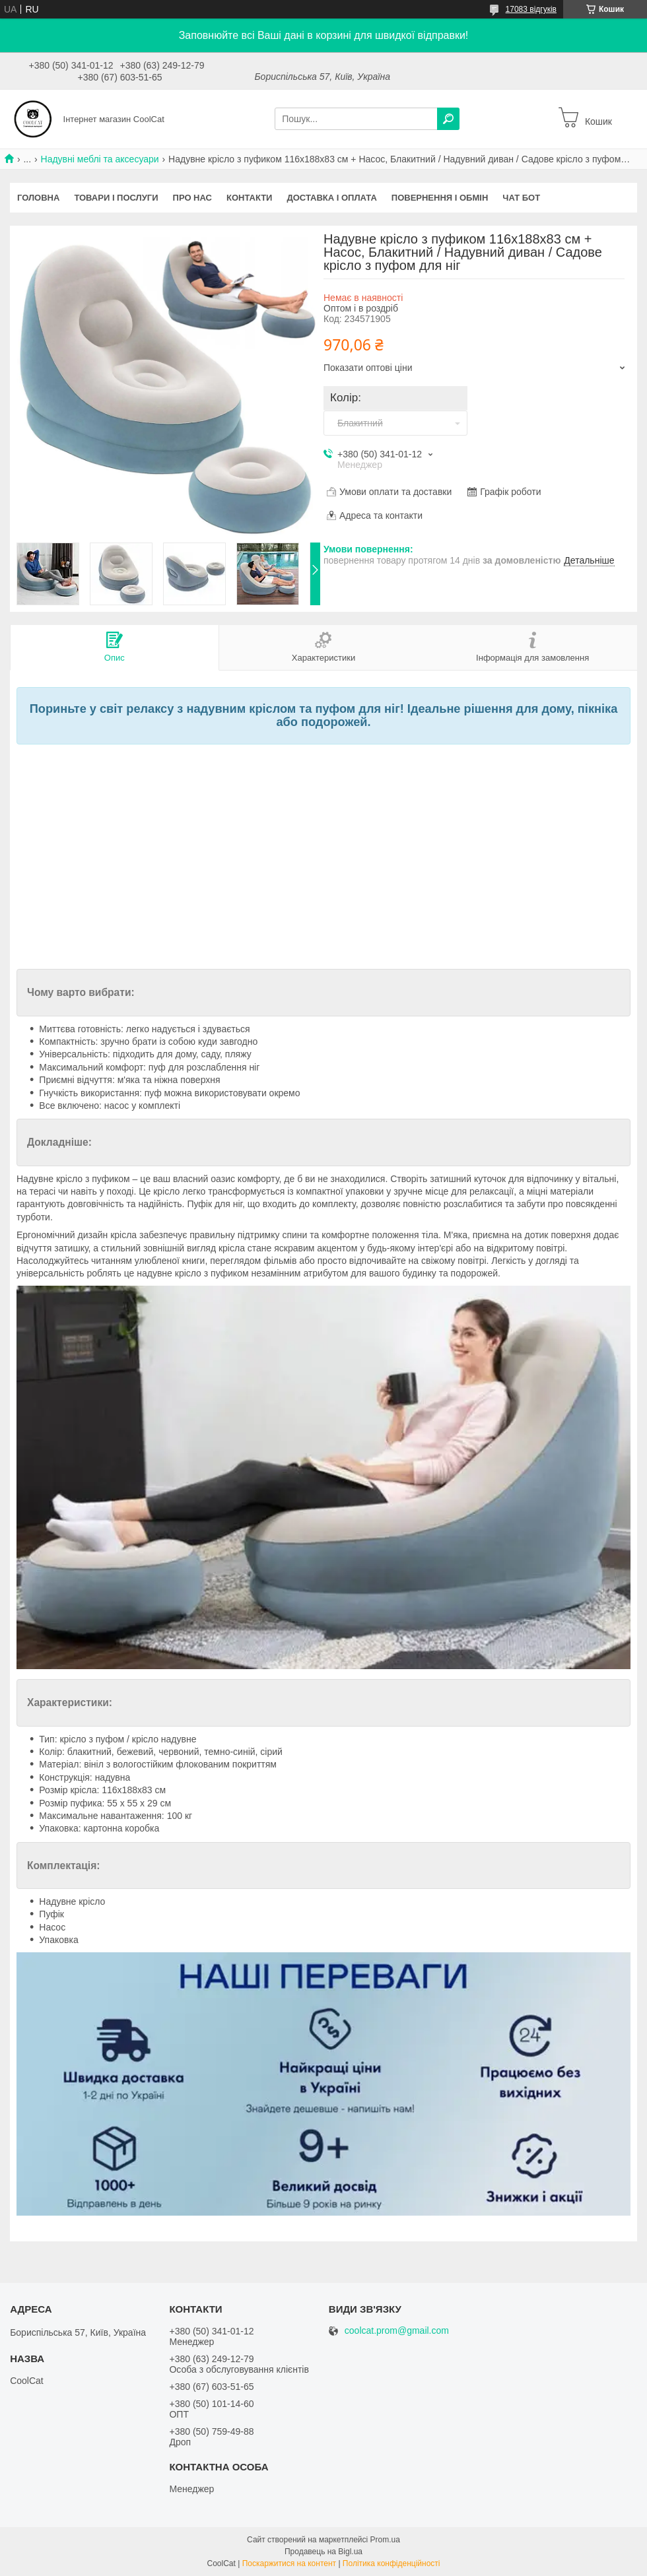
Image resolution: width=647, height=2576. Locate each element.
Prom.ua (385, 2539)
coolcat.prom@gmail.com (397, 2331)
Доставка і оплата (331, 198)
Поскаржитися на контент (289, 2563)
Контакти (249, 198)
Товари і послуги (116, 198)
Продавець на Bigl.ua (323, 2551)
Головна (38, 198)
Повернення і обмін (440, 198)
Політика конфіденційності (391, 2563)
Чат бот (521, 198)
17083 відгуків (531, 9)
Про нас (192, 198)
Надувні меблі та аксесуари (100, 159)
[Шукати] (448, 119)
